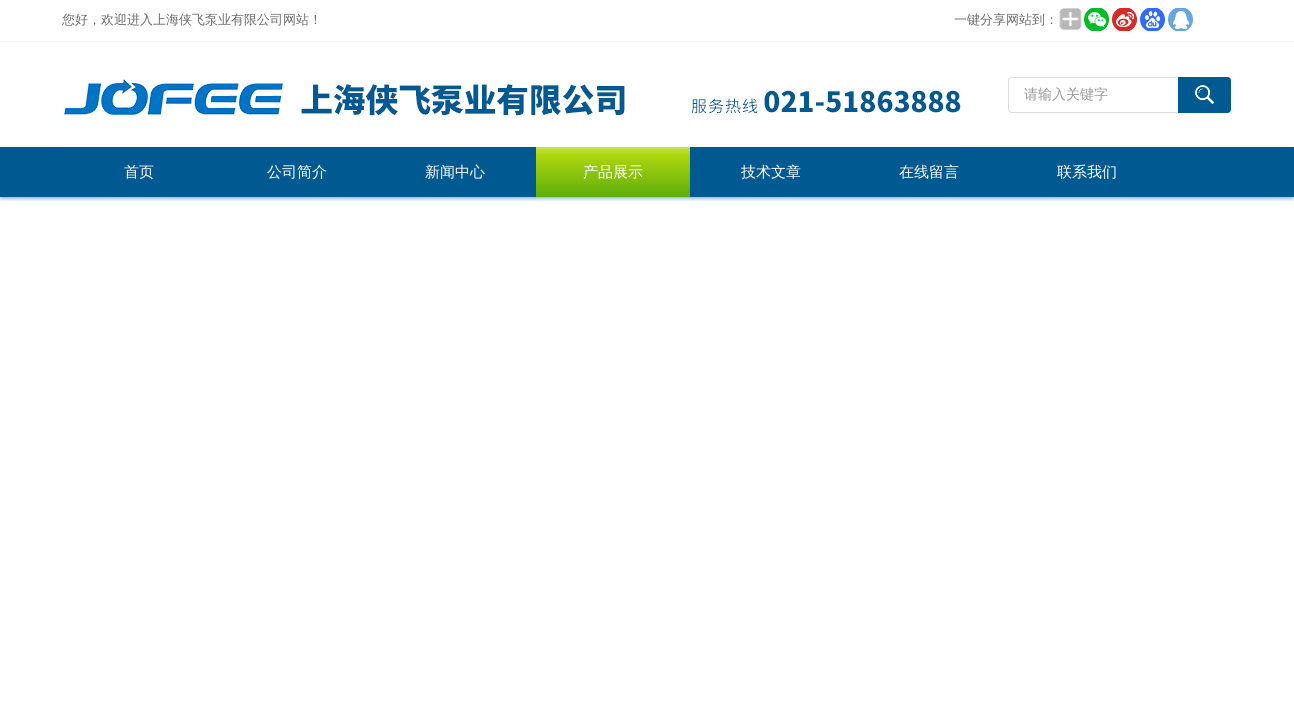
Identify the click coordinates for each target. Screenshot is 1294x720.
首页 (139, 172)
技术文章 (771, 172)
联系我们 (1087, 172)
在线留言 (929, 172)
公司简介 (297, 172)
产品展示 (613, 172)
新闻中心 (455, 172)
